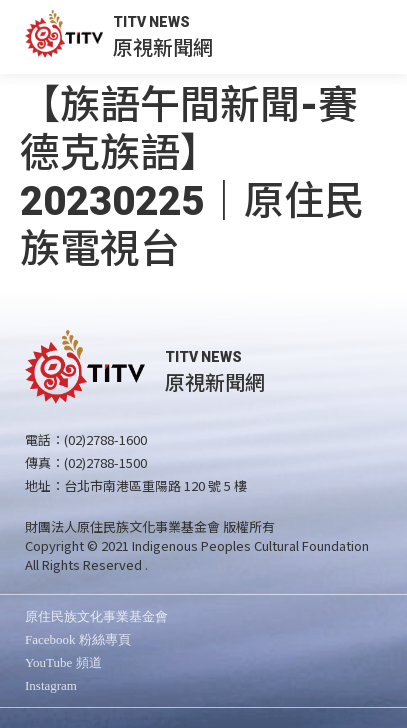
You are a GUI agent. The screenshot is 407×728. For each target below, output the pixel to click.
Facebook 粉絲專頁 (78, 639)
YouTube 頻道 (63, 662)
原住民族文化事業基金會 (96, 616)
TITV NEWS (151, 22)
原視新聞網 (163, 46)
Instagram (51, 685)
